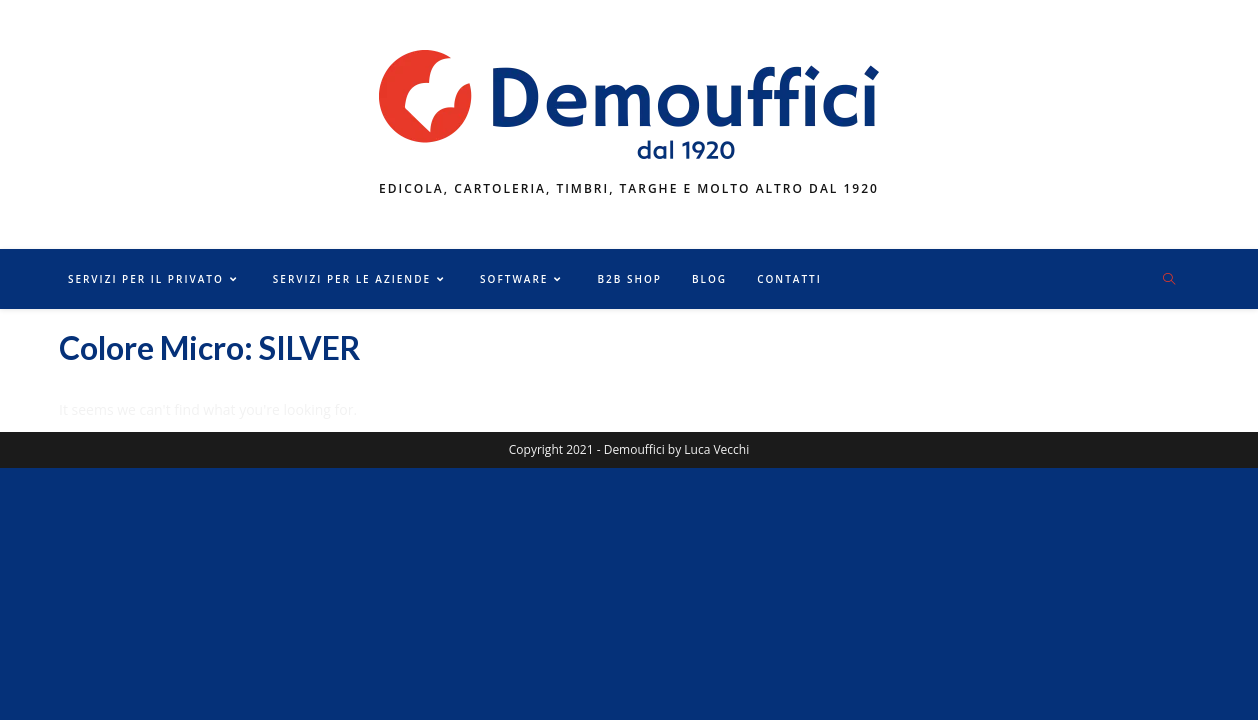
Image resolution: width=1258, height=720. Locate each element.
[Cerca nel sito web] (1169, 280)
